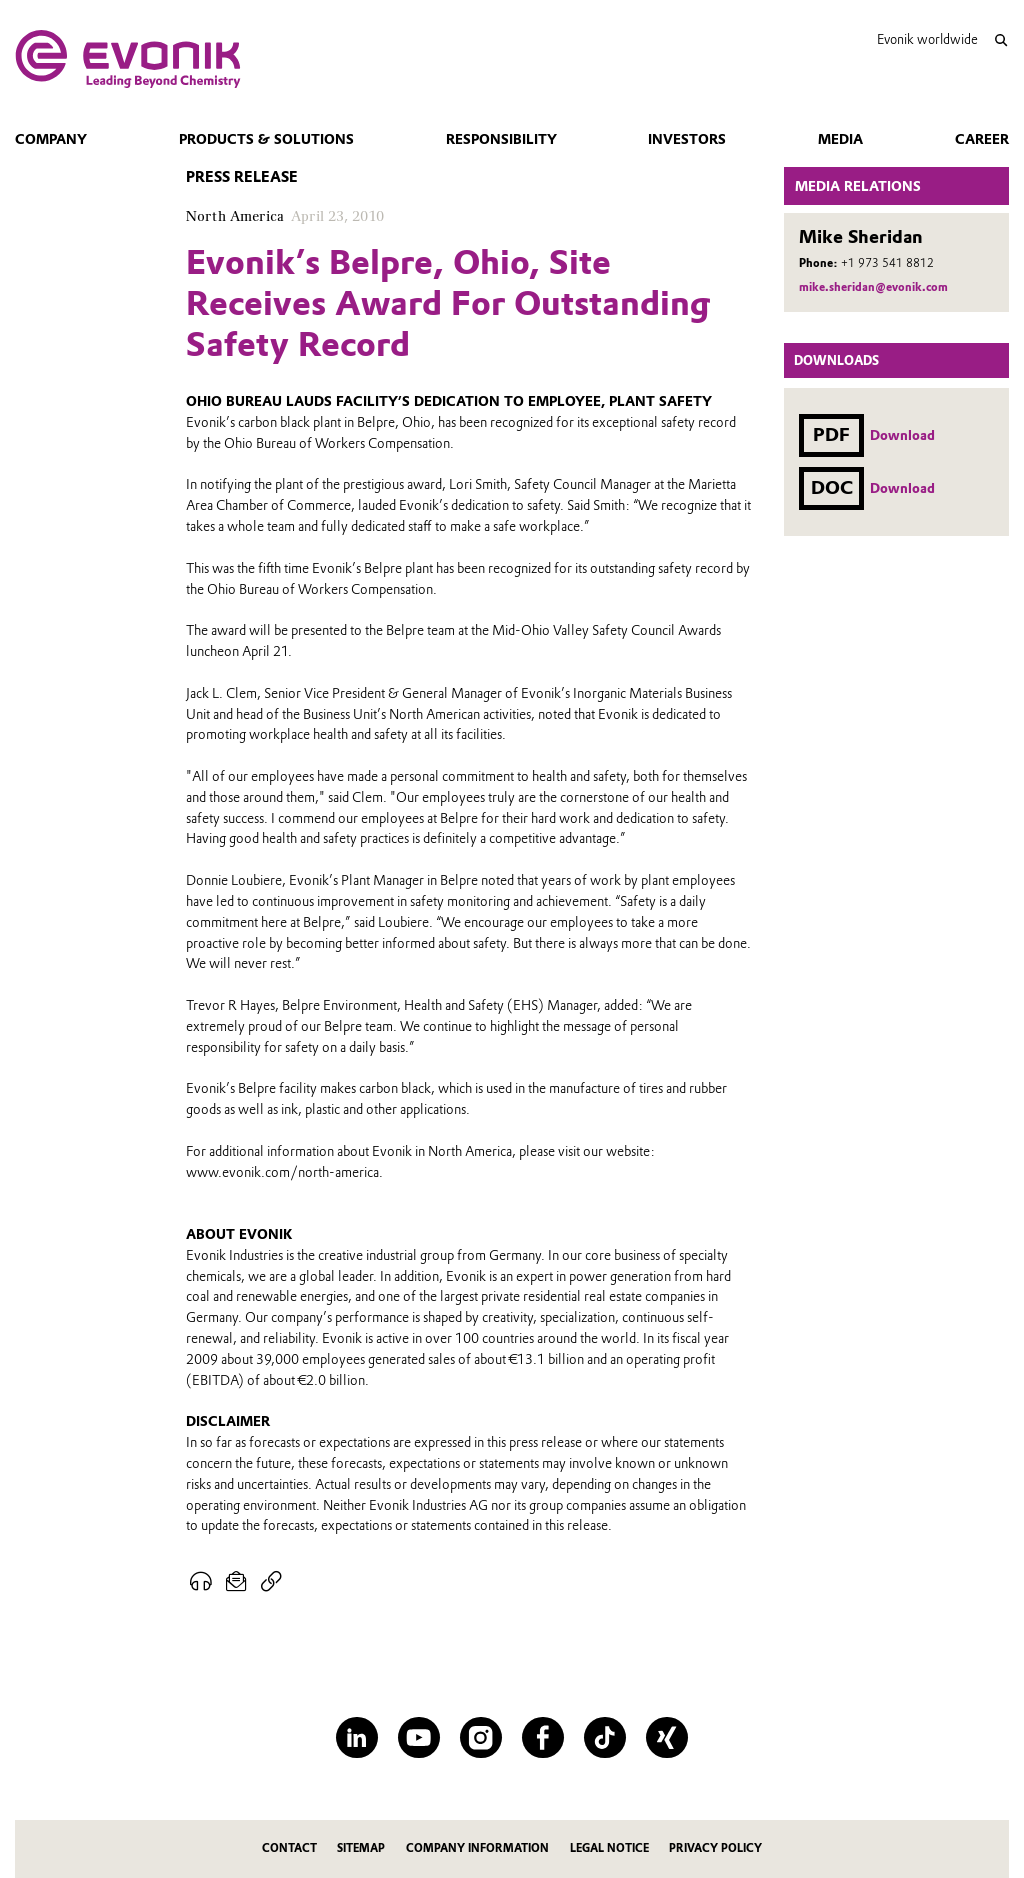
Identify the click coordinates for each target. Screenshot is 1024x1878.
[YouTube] (418, 1737)
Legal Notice (609, 1848)
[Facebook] (542, 1737)
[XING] (666, 1737)
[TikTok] (604, 1737)
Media (840, 139)
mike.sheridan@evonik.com (873, 287)
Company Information (477, 1848)
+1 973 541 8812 (887, 263)
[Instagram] (480, 1737)
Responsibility (501, 139)
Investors (687, 139)
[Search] (1000, 40)
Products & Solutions (266, 139)
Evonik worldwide (927, 39)
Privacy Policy (715, 1848)
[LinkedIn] (356, 1737)
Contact (289, 1848)
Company (51, 139)
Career (982, 139)
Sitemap (361, 1848)
